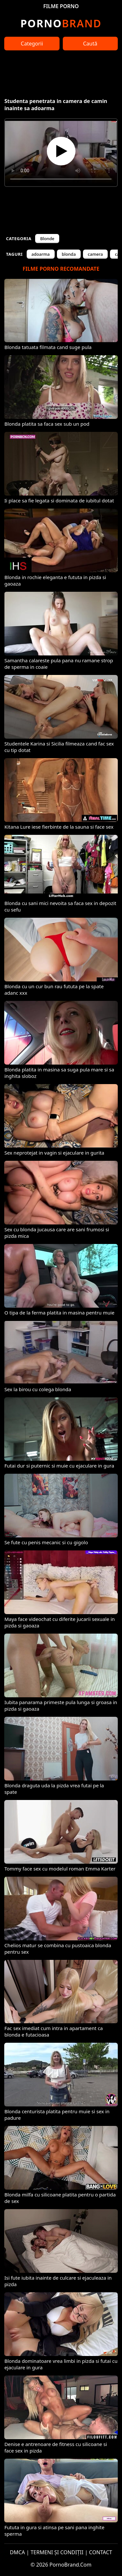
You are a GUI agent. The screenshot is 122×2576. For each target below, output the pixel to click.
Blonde (47, 238)
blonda (69, 254)
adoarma (41, 254)
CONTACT (100, 2552)
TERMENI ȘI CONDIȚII (57, 2552)
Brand (61, 23)
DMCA (17, 2552)
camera (95, 254)
